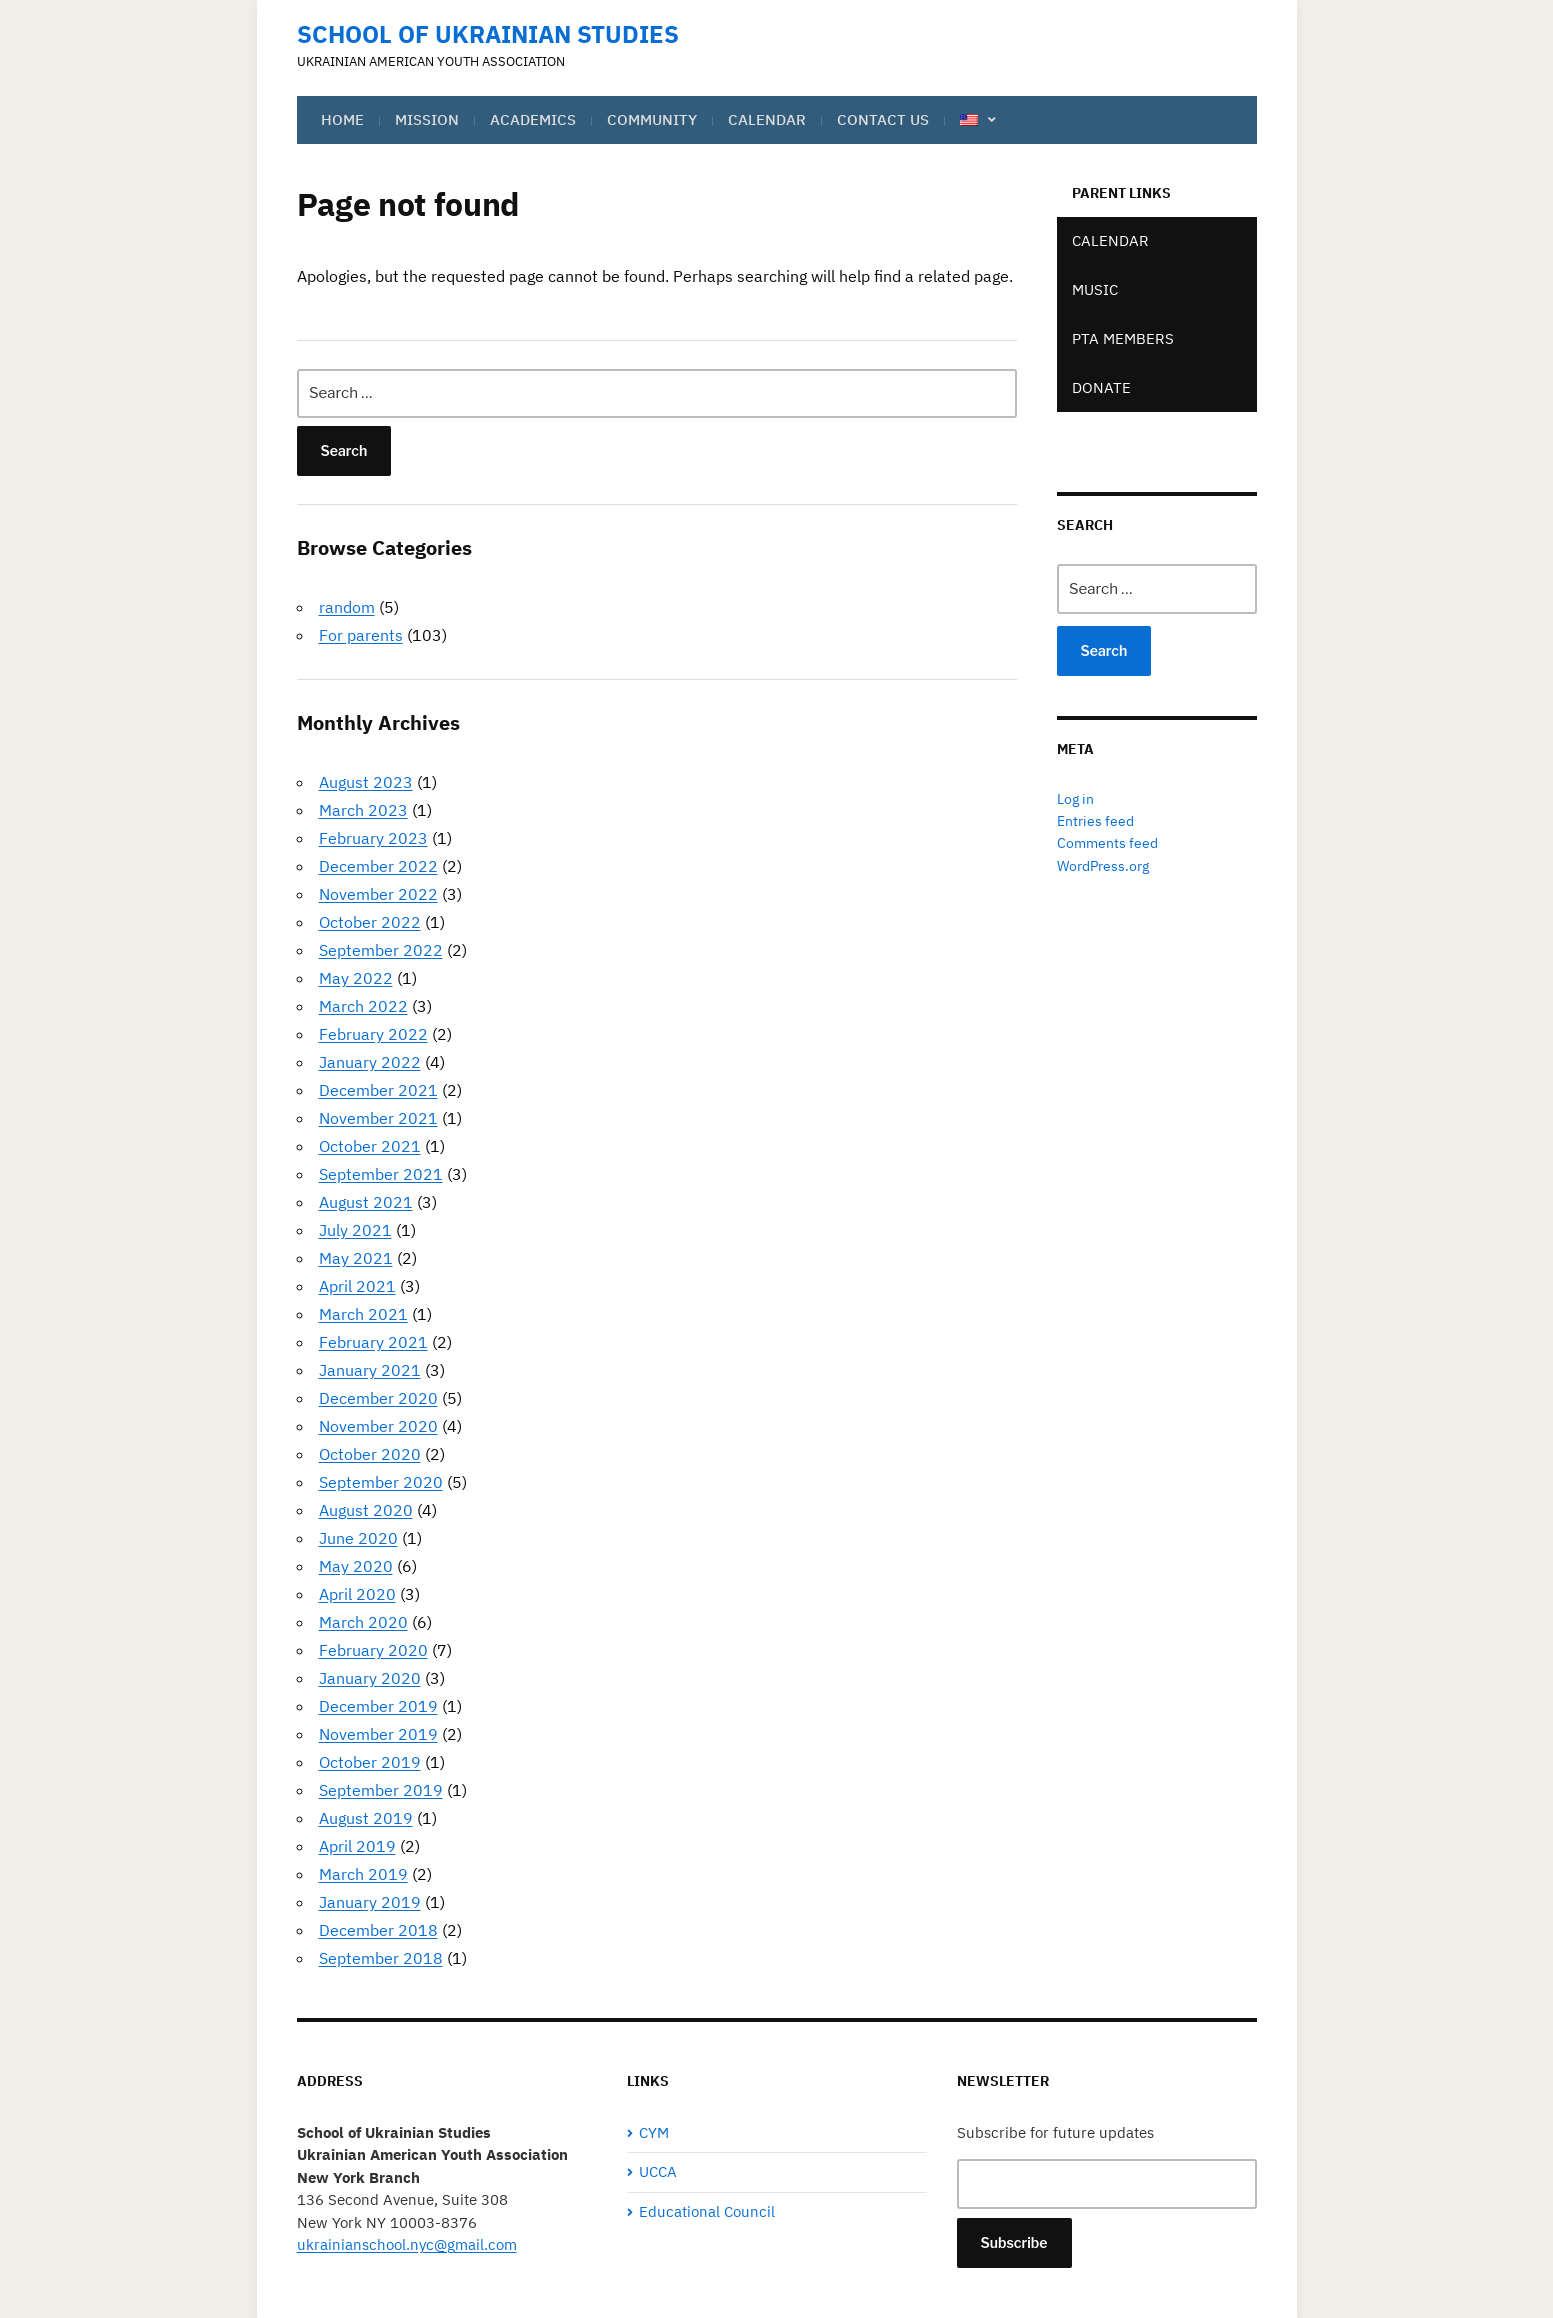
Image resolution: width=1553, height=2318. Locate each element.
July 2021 (355, 1230)
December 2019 (378, 1706)
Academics (533, 119)
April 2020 (357, 1594)
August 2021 (366, 1202)
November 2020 (378, 1426)
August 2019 (366, 1818)
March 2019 (363, 1874)
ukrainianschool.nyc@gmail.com (407, 2244)
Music (1095, 289)
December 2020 (378, 1398)
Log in (1075, 799)
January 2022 (370, 1062)
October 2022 (370, 922)
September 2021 (381, 1174)
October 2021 (370, 1146)
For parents (361, 635)
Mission (427, 119)
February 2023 (373, 838)
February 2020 (373, 1650)
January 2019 (370, 1902)
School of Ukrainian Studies (488, 34)
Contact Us (883, 119)
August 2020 (366, 1510)
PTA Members (1123, 338)
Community (652, 119)
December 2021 (378, 1090)
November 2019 (378, 1734)
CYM (654, 2132)
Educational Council (707, 2211)
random (347, 607)
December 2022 (378, 866)
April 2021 (357, 1286)
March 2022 (363, 1006)
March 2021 (363, 1314)
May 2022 (356, 978)
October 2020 (370, 1454)
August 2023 (366, 782)
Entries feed (1095, 821)
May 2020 (356, 1566)
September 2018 (381, 1958)
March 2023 (363, 810)
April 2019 (357, 1846)
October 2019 (370, 1762)
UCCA (658, 2171)
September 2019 (381, 1790)
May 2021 (356, 1258)
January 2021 (370, 1370)
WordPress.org (1103, 866)
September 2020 (381, 1482)
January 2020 (370, 1678)
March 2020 (363, 1622)
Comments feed (1107, 843)
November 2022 (378, 894)
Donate (1101, 387)
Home (342, 119)
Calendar (767, 119)
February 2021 (373, 1342)
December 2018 (378, 1930)
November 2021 (378, 1118)
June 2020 (358, 1538)
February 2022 (373, 1034)
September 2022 (381, 950)
